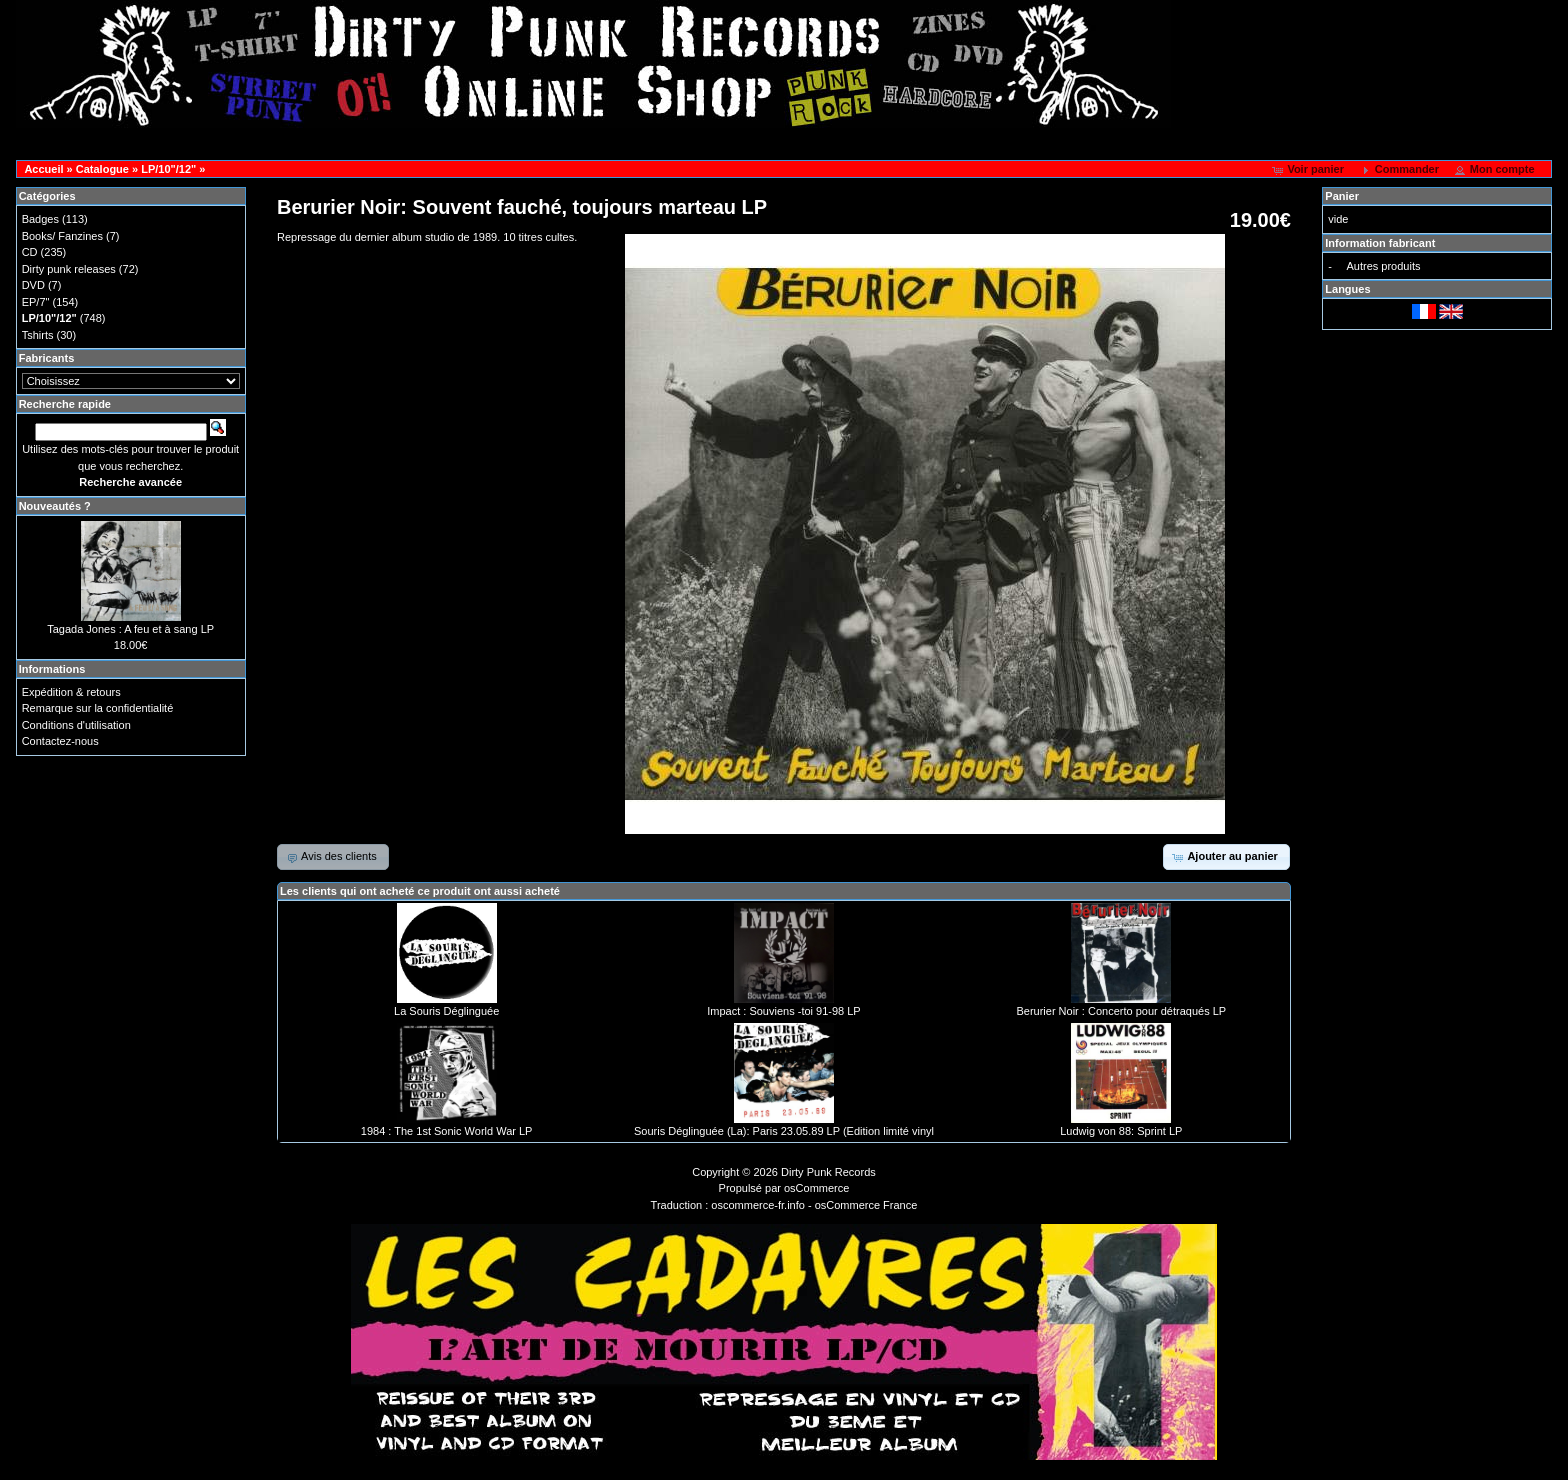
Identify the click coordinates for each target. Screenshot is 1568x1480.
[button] (1309, 170)
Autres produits (1383, 266)
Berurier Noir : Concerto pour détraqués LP (1121, 1011)
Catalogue (102, 169)
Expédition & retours (71, 692)
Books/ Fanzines (62, 236)
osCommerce (816, 1188)
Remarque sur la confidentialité (98, 708)
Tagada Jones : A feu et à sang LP (130, 629)
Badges (40, 219)
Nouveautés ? (55, 506)
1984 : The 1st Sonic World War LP (447, 1131)
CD (30, 252)
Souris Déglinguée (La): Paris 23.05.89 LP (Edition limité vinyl (784, 1131)
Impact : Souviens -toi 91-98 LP (783, 1011)
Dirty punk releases (69, 269)
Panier (1342, 196)
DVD (33, 285)
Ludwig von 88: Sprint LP (1121, 1131)
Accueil (43, 169)
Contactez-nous (60, 741)
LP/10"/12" (168, 169)
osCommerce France (866, 1205)
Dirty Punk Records (828, 1172)
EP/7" (36, 302)
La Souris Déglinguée (446, 1011)
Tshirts (38, 335)
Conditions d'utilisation (76, 725)
